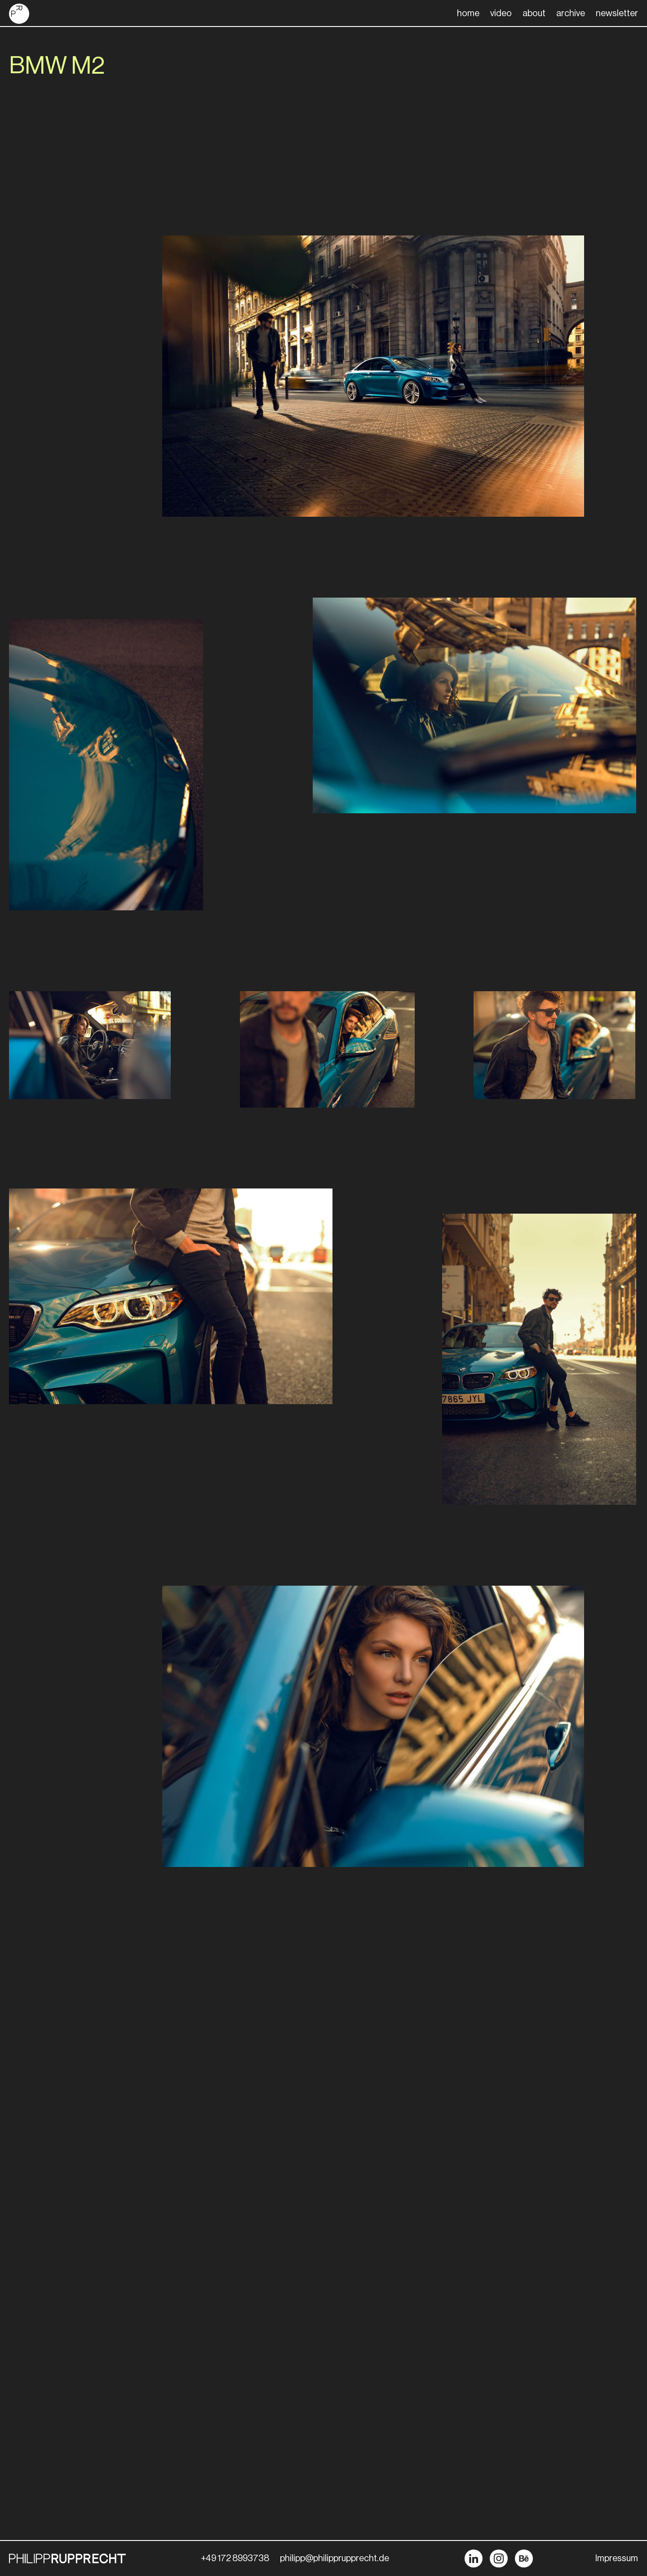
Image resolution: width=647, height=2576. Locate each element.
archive (570, 13)
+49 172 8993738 (235, 2558)
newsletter (617, 13)
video (501, 13)
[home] (19, 14)
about (534, 13)
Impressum (616, 2558)
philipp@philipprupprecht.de (334, 2558)
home (468, 13)
